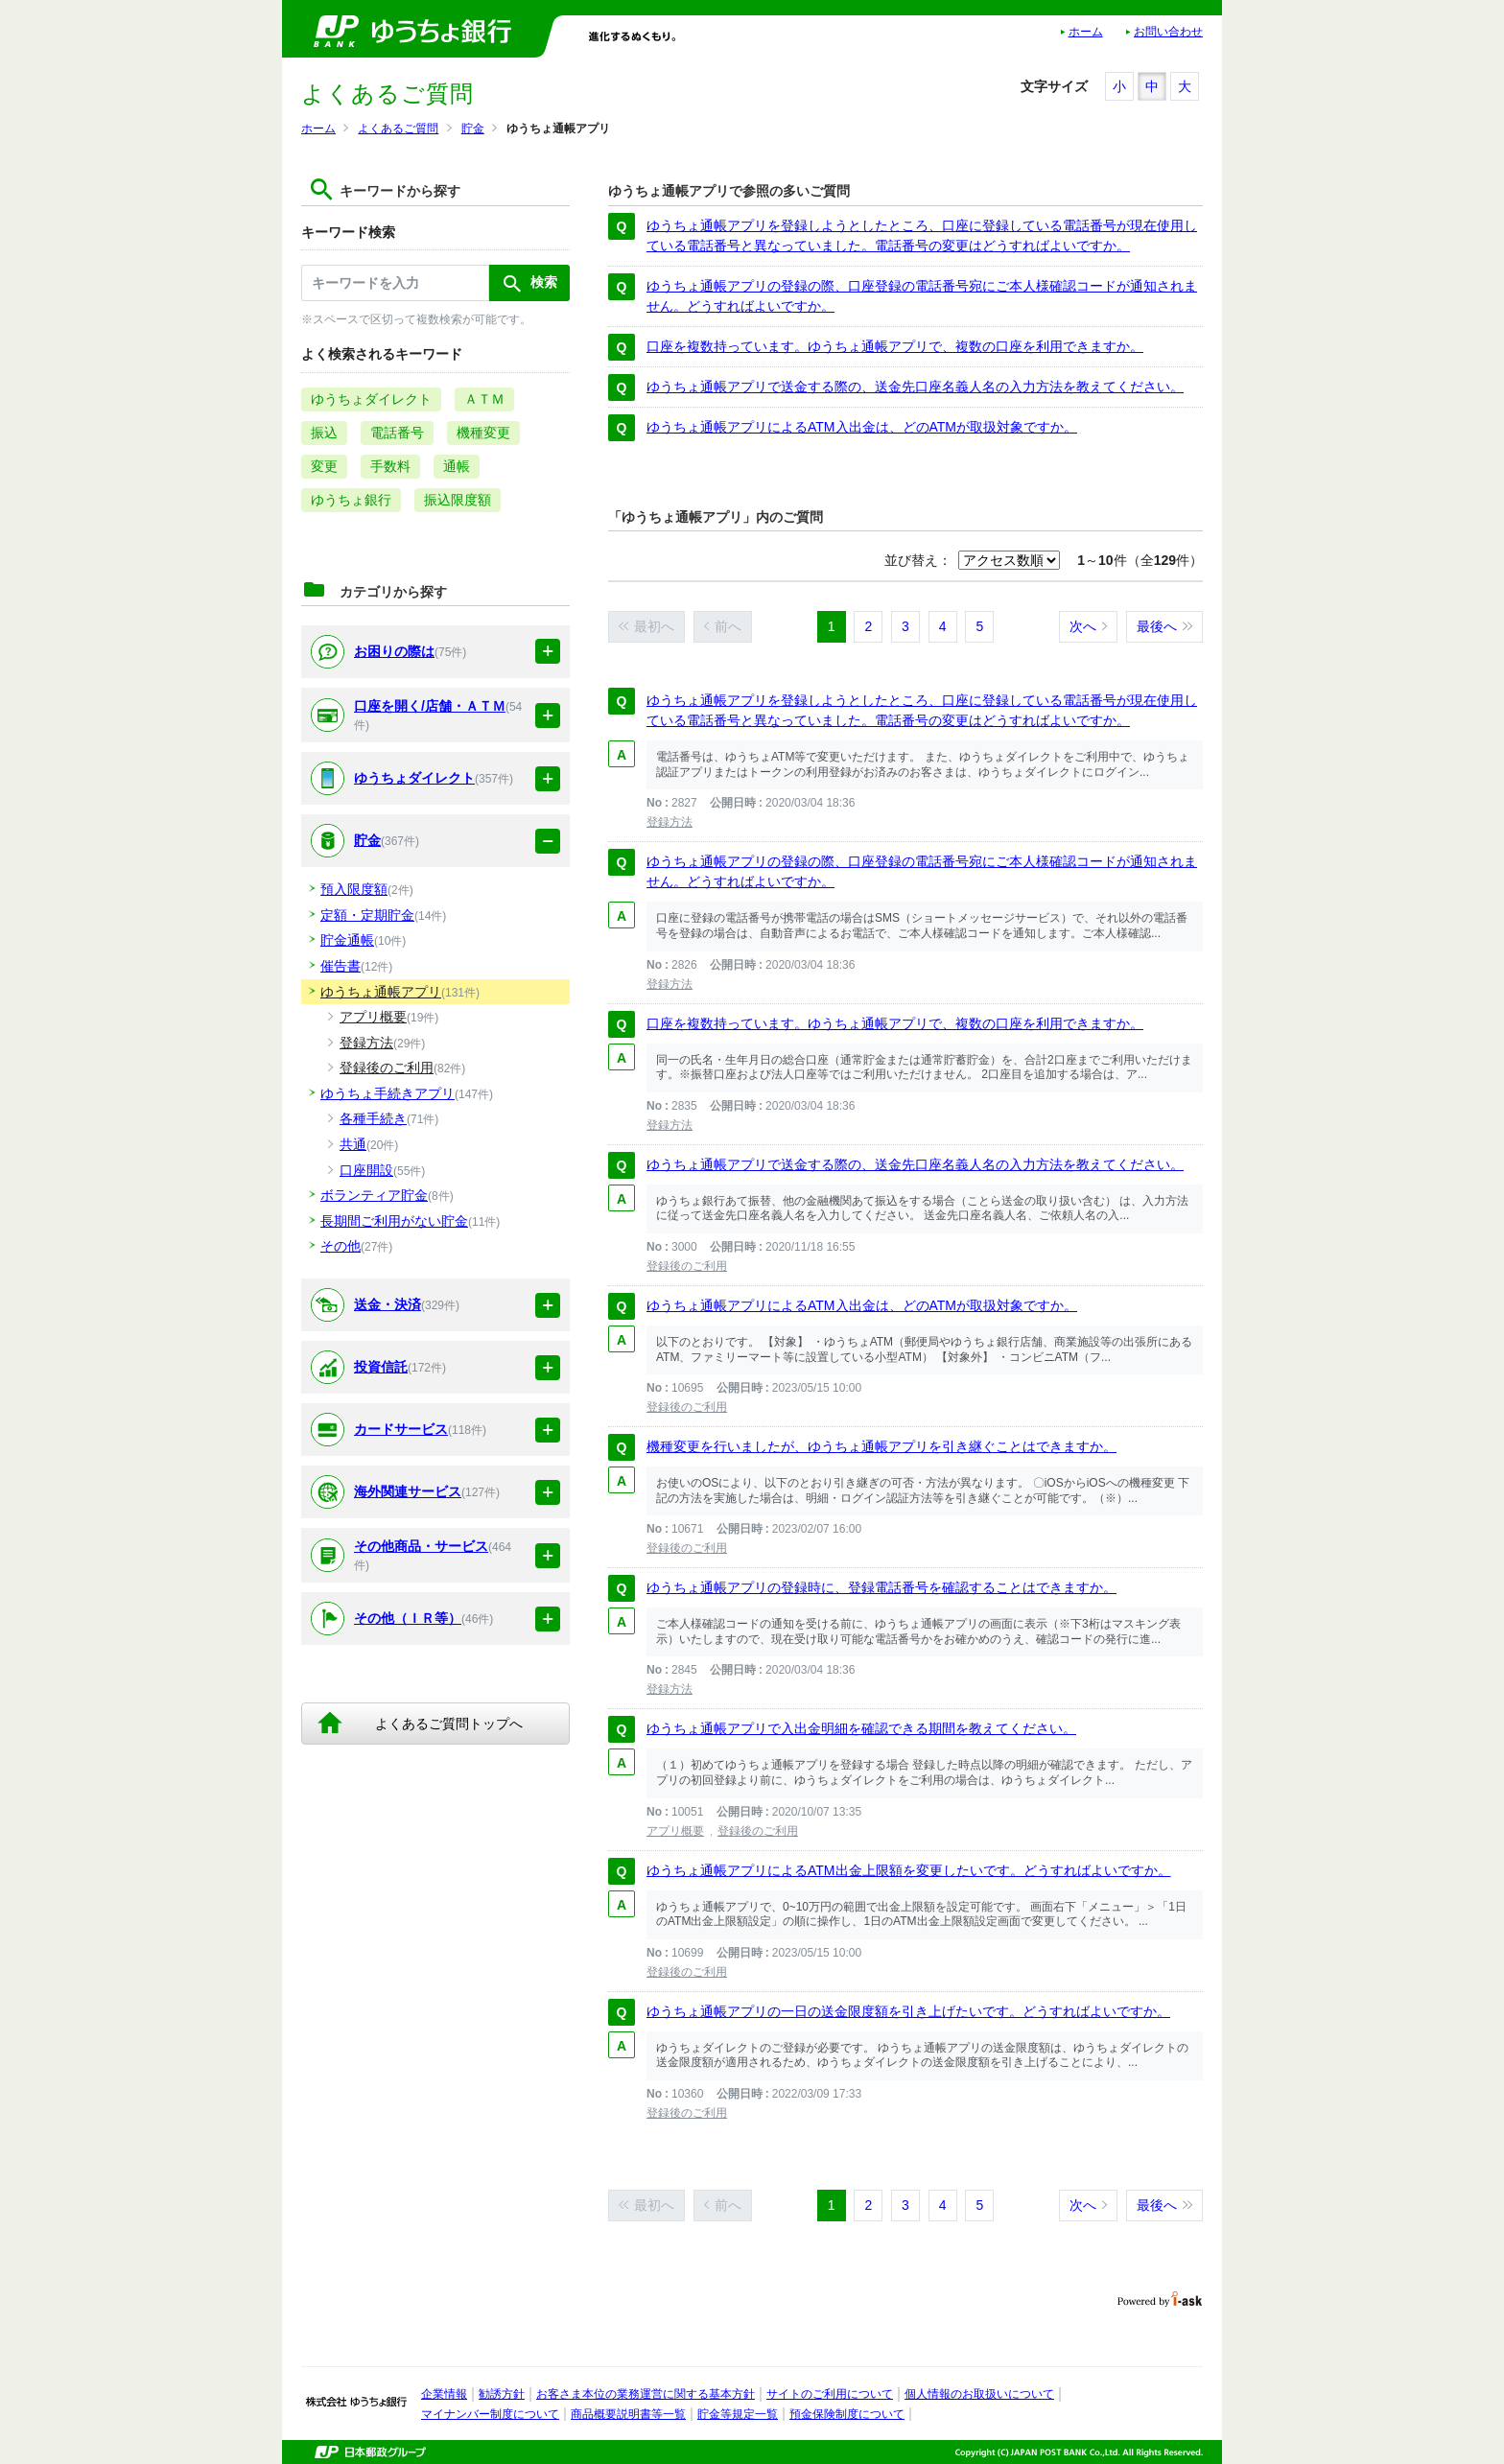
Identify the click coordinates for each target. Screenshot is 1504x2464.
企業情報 (444, 2394)
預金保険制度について (847, 2414)
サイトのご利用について (829, 2394)
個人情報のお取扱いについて (979, 2394)
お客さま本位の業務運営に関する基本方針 (645, 2394)
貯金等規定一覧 (737, 2414)
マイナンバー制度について (490, 2414)
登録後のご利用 (686, 1266)
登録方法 (669, 822)
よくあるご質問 (398, 128)
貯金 (472, 128)
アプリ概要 (675, 1831)
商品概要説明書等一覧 (628, 2414)
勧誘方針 (502, 2394)
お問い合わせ (1168, 31)
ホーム (1086, 31)
